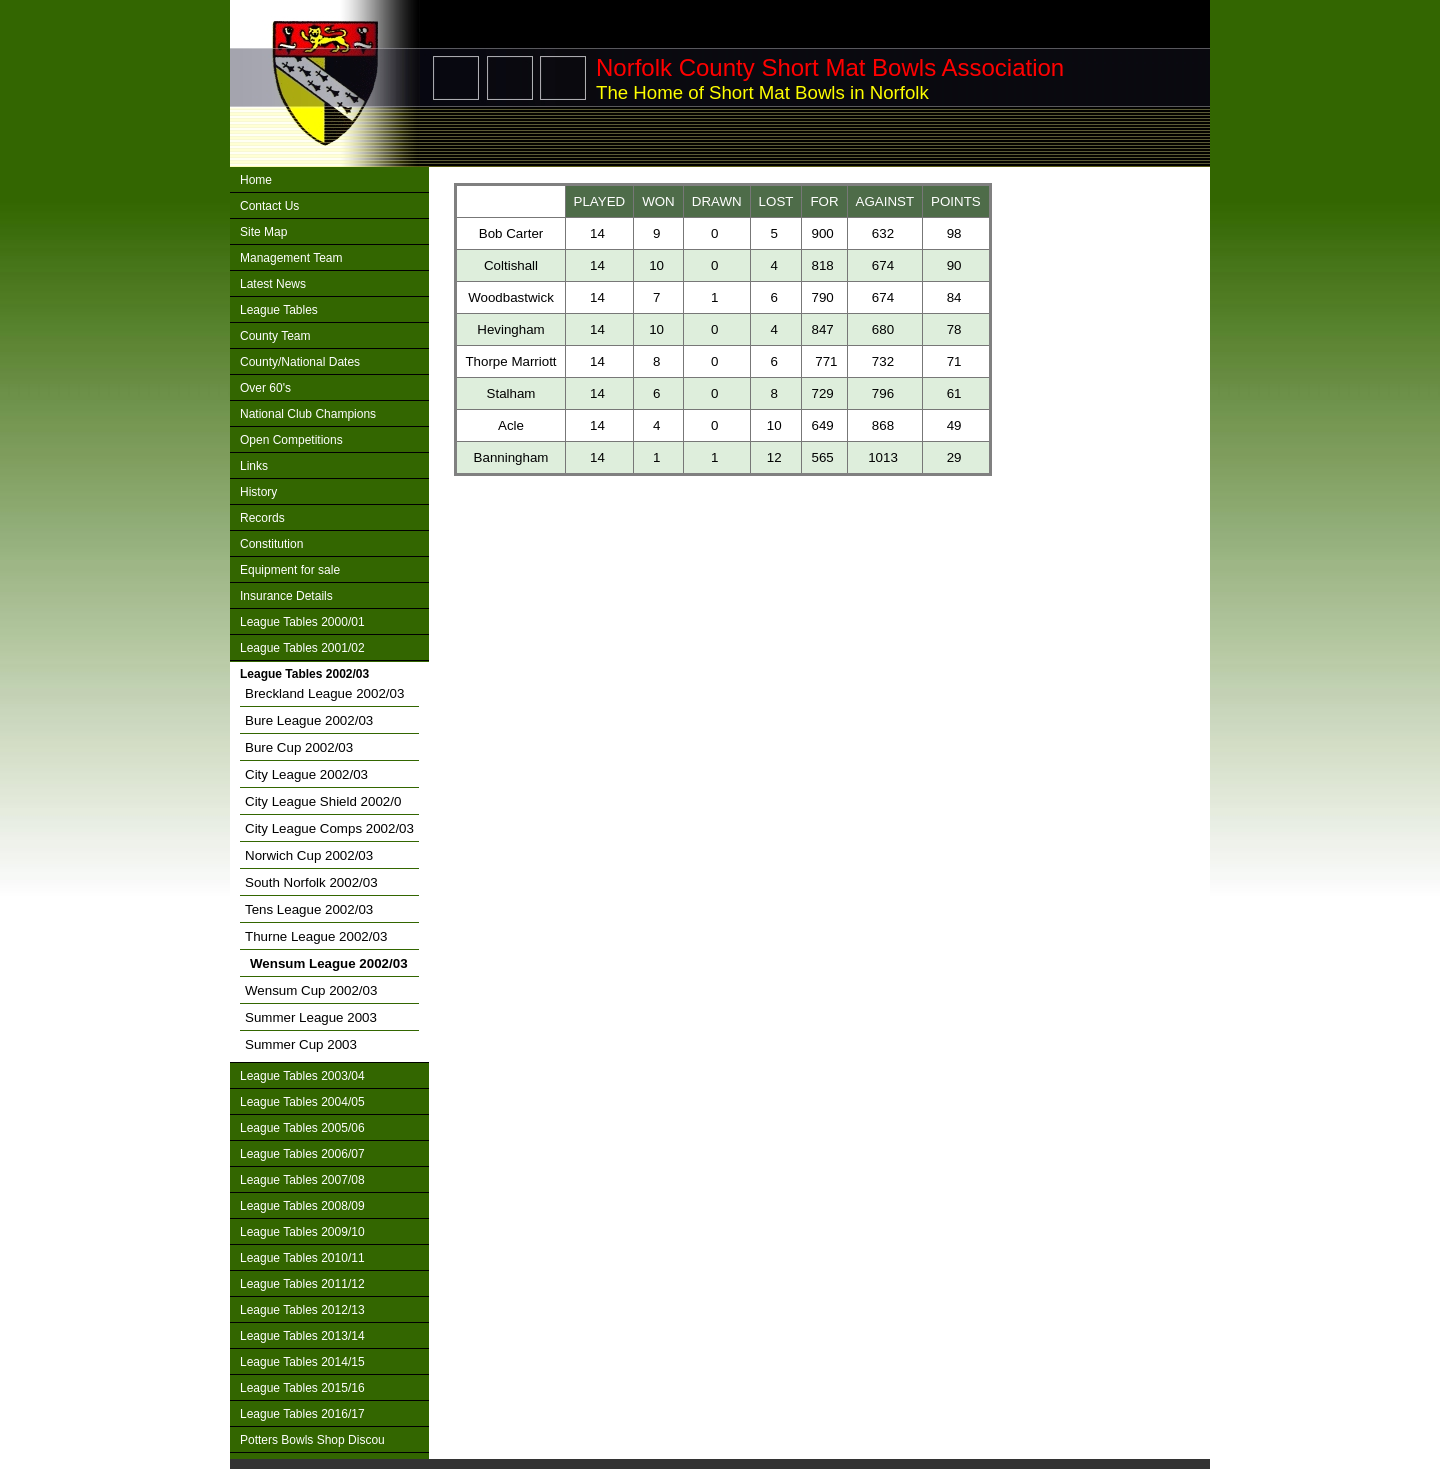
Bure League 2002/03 (309, 720)
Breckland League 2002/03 (324, 693)
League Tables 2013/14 (302, 1336)
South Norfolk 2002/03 (311, 882)
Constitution (271, 544)
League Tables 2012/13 (302, 1310)
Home (256, 180)
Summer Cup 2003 (301, 1044)
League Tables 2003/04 (302, 1076)
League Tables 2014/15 (302, 1362)
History (258, 492)
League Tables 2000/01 (302, 622)
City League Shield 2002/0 (323, 801)
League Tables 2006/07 (302, 1154)
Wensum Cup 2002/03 (311, 990)
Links (254, 466)
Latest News (273, 284)
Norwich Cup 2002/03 (309, 855)
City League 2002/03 (306, 774)
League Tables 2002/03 (304, 674)
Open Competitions (291, 440)
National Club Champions (308, 414)
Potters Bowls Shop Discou (312, 1440)
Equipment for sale (290, 570)
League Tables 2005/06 (302, 1128)
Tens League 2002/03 (309, 909)
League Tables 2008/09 (302, 1206)
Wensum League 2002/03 (329, 963)
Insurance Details (286, 596)
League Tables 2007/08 (302, 1180)
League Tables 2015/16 (302, 1388)
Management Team (291, 258)
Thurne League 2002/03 (316, 936)
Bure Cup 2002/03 (299, 747)
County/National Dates (300, 362)
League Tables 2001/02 (302, 648)
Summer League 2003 (311, 1017)
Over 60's (265, 388)
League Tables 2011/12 (302, 1284)
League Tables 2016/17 (302, 1414)
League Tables (279, 310)
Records (262, 518)
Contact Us (269, 206)
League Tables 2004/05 (302, 1102)
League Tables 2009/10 (302, 1232)
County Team (275, 336)
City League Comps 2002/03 (329, 828)
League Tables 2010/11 (302, 1258)
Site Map (263, 232)
